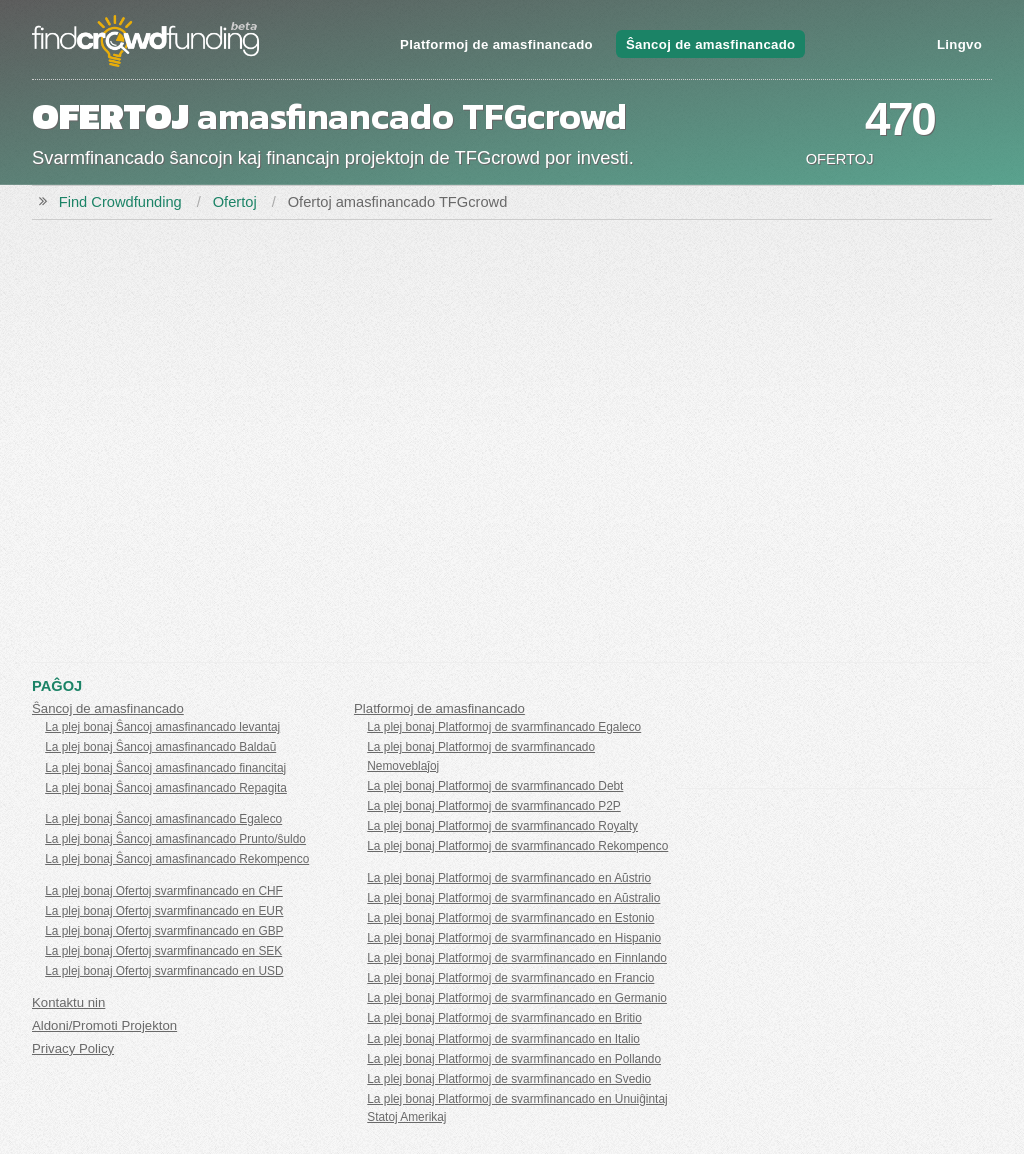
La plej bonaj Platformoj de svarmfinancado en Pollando (514, 1059)
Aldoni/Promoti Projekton (104, 1025)
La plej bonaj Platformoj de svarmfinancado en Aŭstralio (513, 898)
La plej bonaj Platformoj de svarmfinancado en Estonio (510, 918)
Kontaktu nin (68, 1002)
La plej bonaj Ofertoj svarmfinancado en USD (164, 971)
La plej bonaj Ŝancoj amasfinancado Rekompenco (177, 859)
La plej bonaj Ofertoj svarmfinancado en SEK (163, 951)
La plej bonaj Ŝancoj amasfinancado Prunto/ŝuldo (175, 839)
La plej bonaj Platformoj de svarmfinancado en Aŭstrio (509, 878)
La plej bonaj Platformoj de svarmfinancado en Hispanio (514, 938)
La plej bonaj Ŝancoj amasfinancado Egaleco (163, 819)
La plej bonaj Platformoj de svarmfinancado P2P (493, 806)
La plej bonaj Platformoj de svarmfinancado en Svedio (509, 1079)
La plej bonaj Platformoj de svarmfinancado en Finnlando (517, 958)
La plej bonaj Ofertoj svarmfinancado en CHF (164, 891)
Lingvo (959, 44)
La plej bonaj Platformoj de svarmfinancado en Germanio (517, 998)
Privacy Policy (73, 1048)
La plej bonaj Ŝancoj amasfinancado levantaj (162, 727)
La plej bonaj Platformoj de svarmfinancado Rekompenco (517, 846)
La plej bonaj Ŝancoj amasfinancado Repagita (166, 788)
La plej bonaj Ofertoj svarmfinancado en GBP (164, 931)
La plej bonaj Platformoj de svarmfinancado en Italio (503, 1039)
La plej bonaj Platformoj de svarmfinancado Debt (495, 786)
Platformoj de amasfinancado (496, 44)
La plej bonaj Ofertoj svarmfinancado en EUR (164, 911)
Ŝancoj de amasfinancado (711, 44)
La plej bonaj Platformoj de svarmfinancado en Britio (504, 1018)
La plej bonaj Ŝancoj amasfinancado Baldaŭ (160, 747)
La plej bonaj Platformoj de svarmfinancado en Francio (510, 978)
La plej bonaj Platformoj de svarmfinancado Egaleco (504, 727)
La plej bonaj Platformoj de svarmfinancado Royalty (502, 826)
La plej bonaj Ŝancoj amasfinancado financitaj (165, 768)
